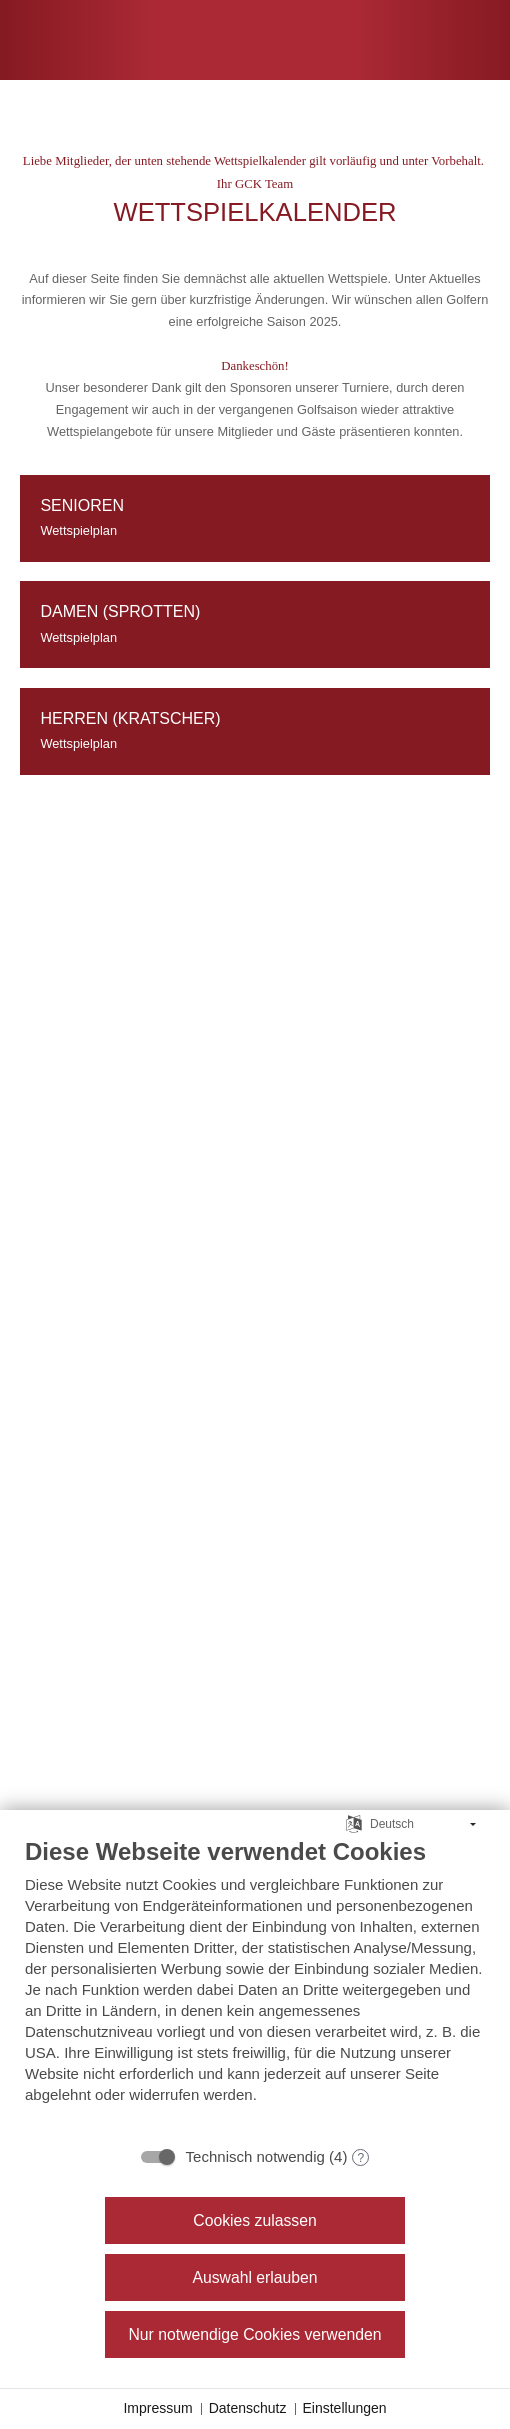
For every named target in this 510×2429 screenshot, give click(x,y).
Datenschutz (248, 2408)
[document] (255, 1985)
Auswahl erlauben (254, 2277)
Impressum (157, 2408)
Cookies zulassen (254, 2220)
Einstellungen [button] (345, 2408)
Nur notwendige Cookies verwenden (254, 2334)
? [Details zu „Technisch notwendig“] (361, 2158)
